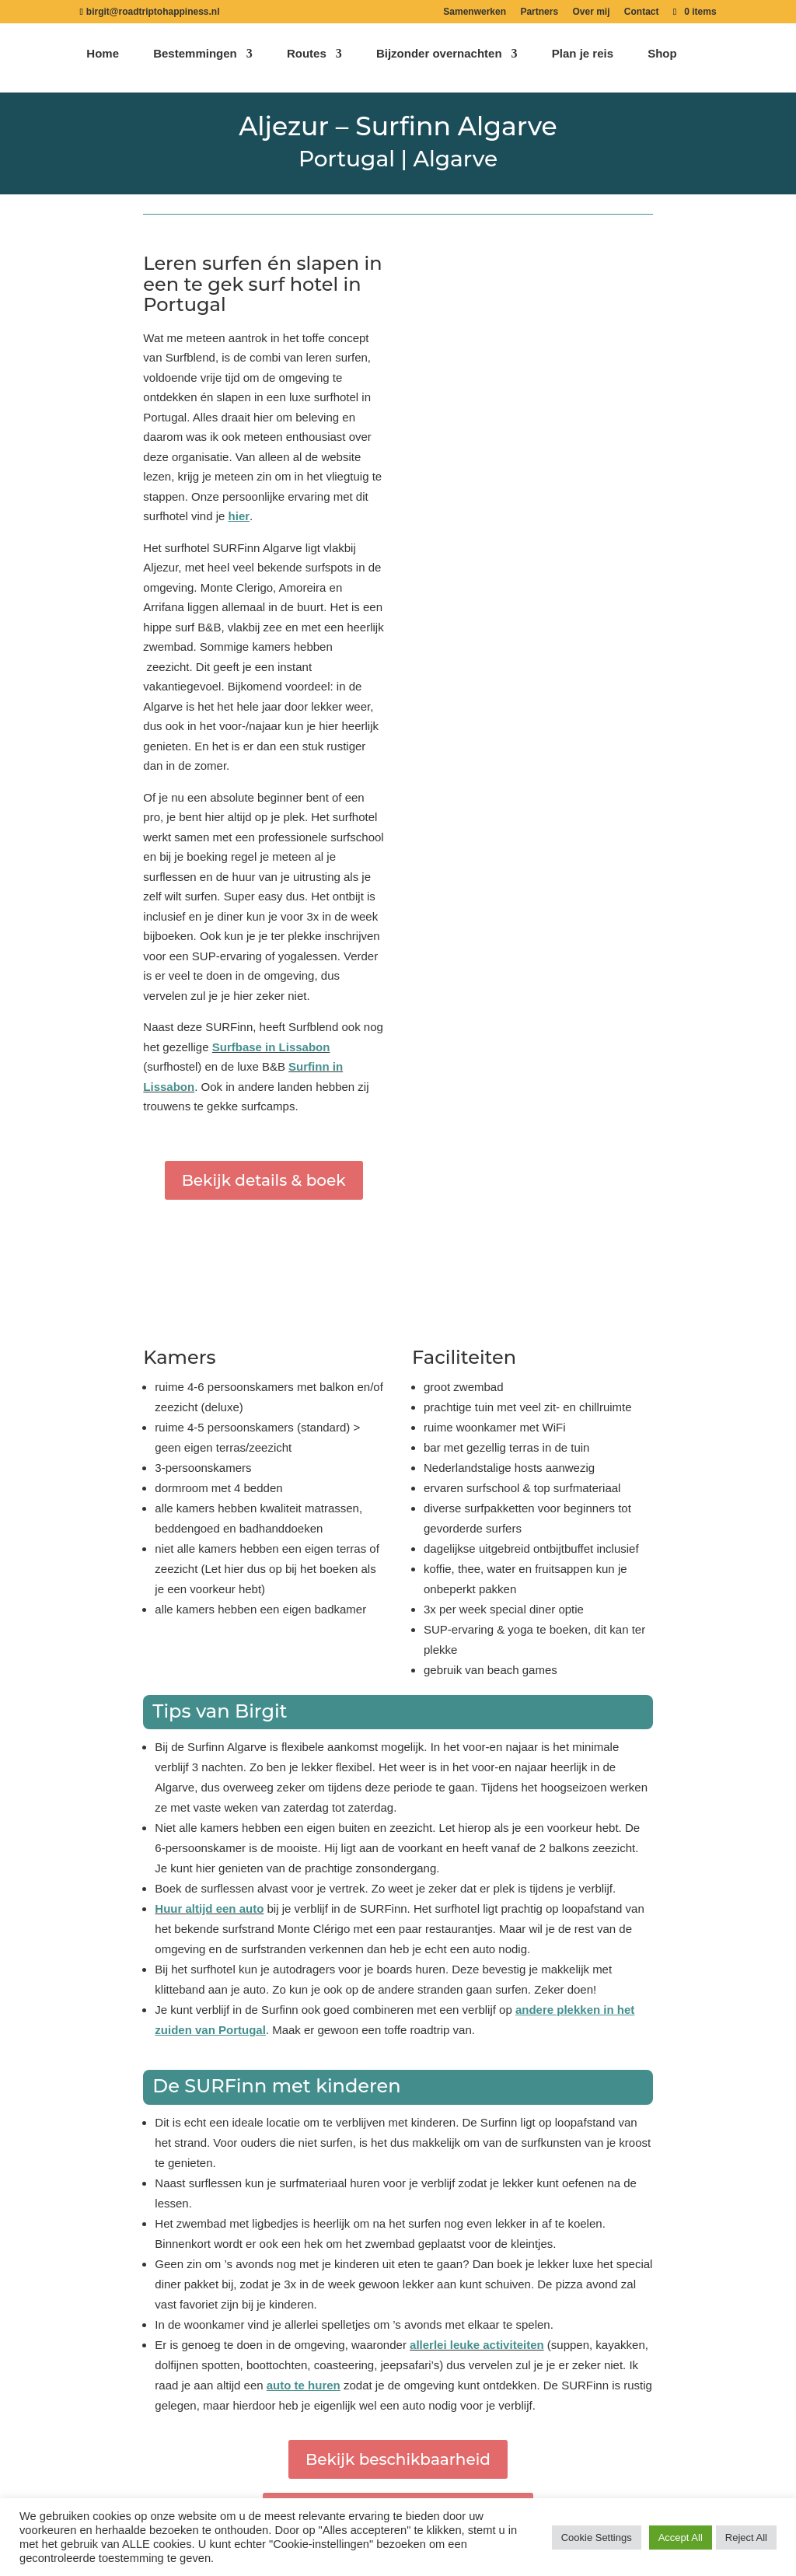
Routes (306, 63)
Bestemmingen (195, 63)
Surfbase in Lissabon (271, 1047)
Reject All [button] (746, 2537)
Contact (641, 12)
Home (102, 63)
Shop (662, 63)
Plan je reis (582, 63)
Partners (539, 12)
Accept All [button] (680, 2537)
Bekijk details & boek (264, 1180)
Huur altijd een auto (209, 1908)
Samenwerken (474, 12)
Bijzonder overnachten (439, 63)
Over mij (590, 12)
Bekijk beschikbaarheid (398, 2459)
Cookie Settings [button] (596, 2537)
